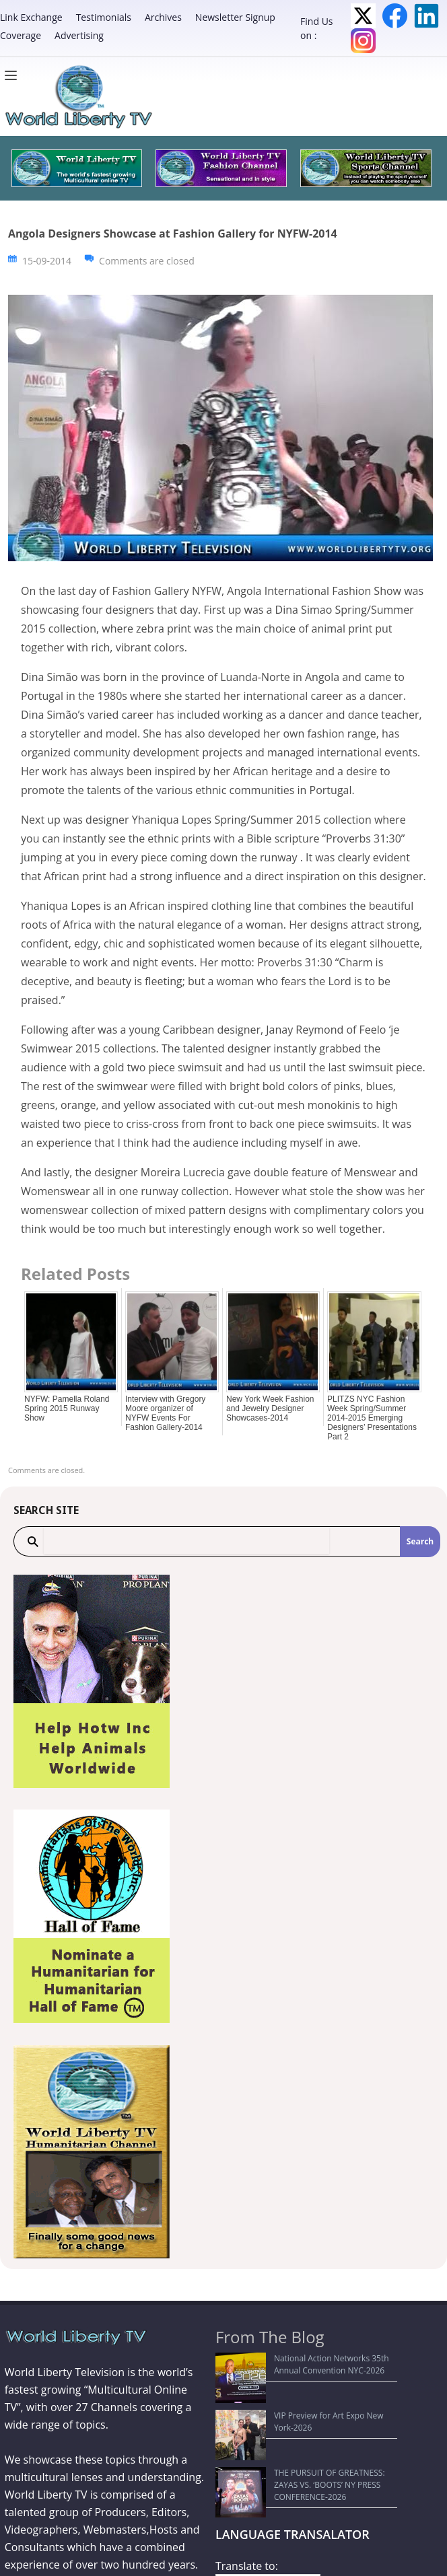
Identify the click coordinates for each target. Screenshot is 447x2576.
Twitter (363, 15)
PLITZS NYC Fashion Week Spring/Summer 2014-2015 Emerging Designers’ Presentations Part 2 (372, 1417)
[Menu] (14, 75)
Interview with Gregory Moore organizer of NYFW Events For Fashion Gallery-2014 (165, 1413)
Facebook (394, 15)
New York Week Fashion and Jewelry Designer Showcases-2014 (270, 1408)
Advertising (79, 35)
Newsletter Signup (235, 17)
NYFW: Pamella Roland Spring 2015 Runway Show (67, 1408)
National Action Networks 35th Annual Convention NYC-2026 (295, 2364)
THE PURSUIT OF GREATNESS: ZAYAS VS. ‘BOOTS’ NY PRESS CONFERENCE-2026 (299, 2417)
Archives (163, 17)
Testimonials (103, 17)
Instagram (363, 40)
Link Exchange (31, 17)
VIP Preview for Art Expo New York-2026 (298, 2390)
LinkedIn (426, 15)
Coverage (20, 35)
